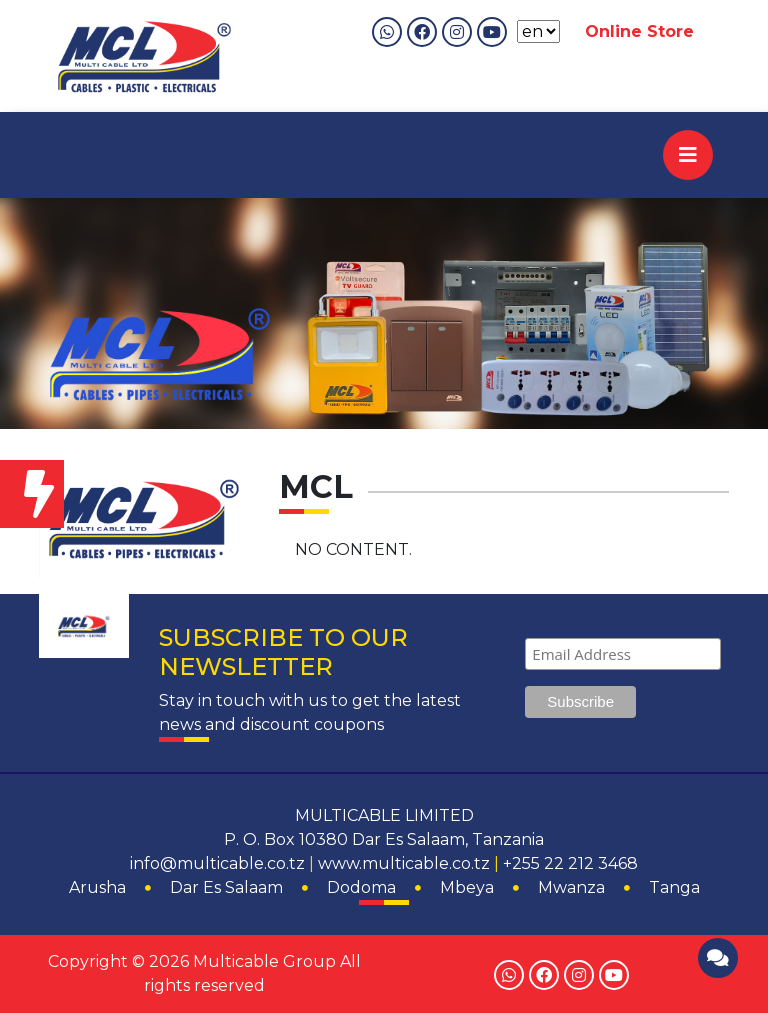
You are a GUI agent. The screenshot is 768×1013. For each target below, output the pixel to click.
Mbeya (467, 887)
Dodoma (361, 887)
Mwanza (571, 887)
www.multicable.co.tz (404, 863)
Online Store (639, 31)
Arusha (97, 887)
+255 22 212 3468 (570, 863)
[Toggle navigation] (688, 155)
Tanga (674, 887)
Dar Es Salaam (226, 887)
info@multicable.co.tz (217, 863)
